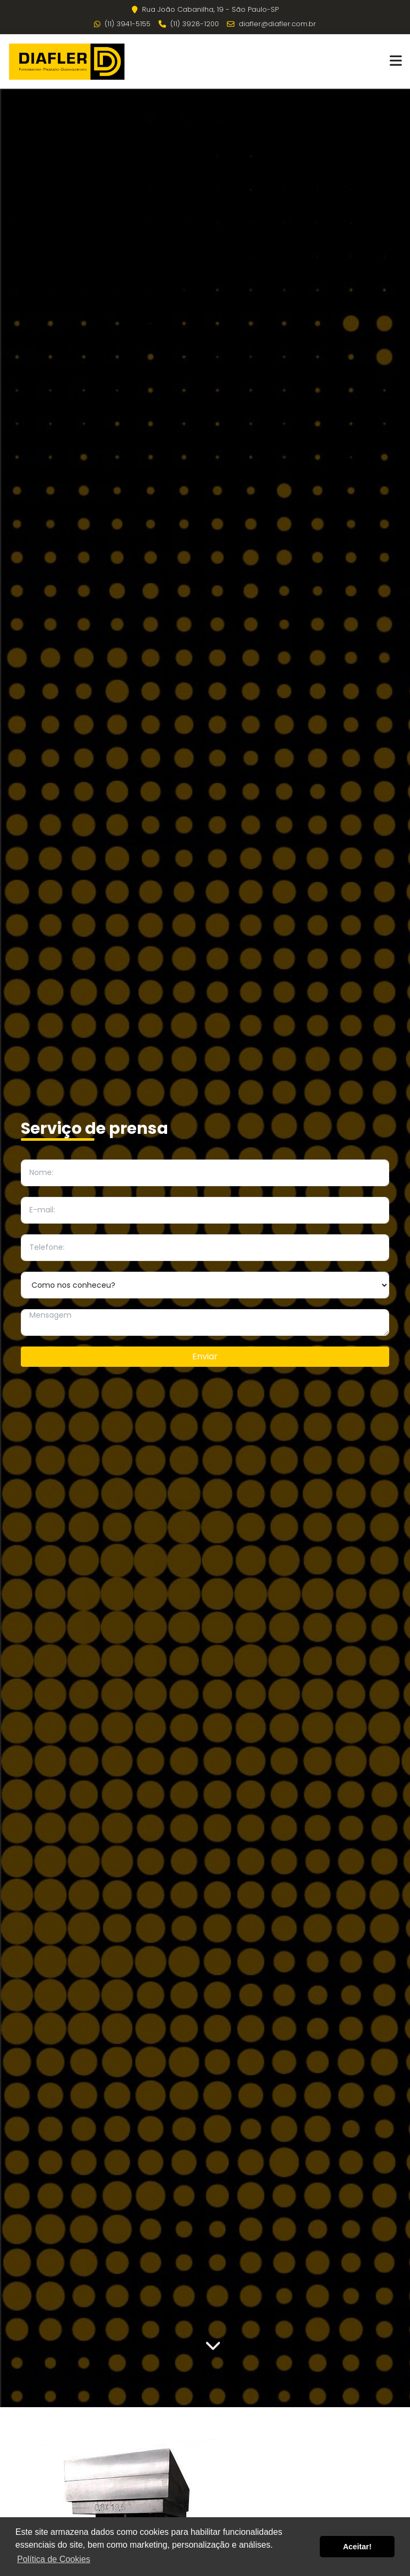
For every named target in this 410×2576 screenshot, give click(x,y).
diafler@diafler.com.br (271, 24)
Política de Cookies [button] (53, 2559)
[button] (396, 61)
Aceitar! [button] (357, 2546)
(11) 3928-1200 (189, 24)
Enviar (205, 1356)
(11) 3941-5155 (122, 24)
